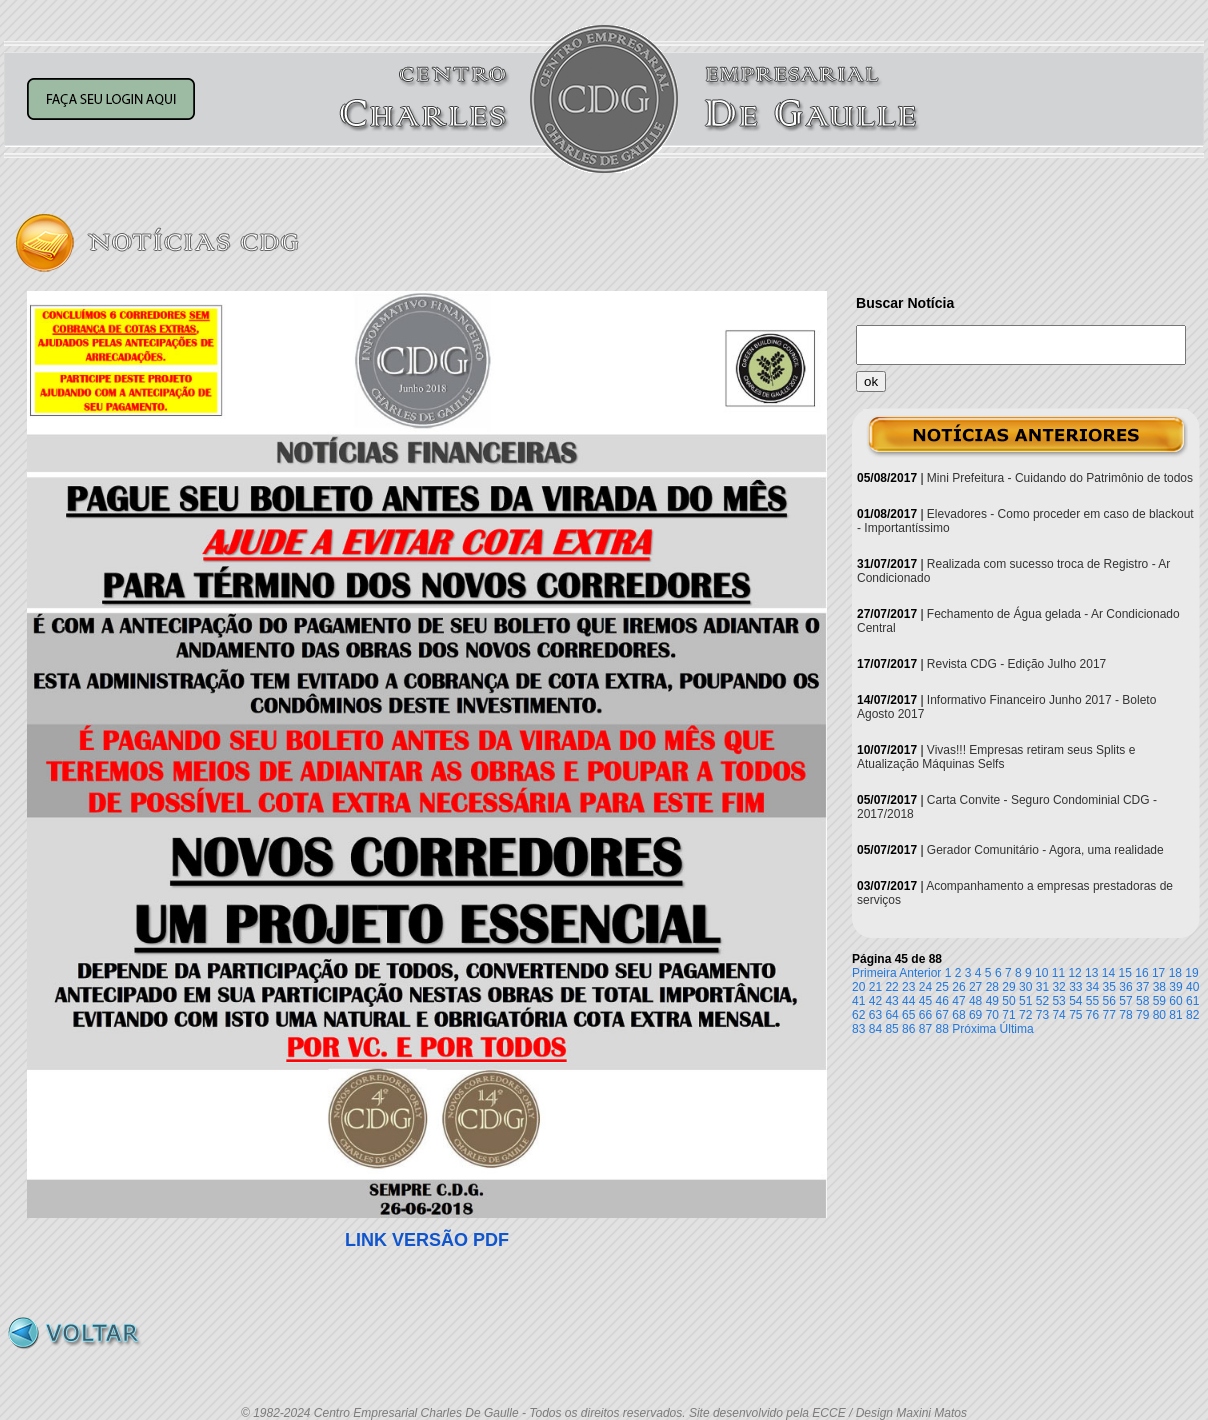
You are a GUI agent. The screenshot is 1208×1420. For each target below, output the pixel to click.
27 (975, 987)
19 (1191, 973)
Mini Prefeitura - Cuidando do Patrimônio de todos (1060, 478)
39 (1175, 987)
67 (942, 1015)
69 (975, 1015)
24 (925, 987)
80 (1159, 1015)
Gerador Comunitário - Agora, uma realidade (1045, 850)
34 (1092, 987)
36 (1125, 987)
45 (925, 1001)
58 (1142, 1001)
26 (958, 987)
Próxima (974, 1029)
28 (992, 987)
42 (875, 1001)
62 (858, 1015)
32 (1058, 987)
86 (908, 1029)
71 (1008, 1015)
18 (1175, 973)
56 (1109, 1001)
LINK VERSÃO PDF (427, 1240)
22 (891, 987)
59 (1159, 1001)
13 (1091, 973)
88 (942, 1029)
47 (958, 1001)
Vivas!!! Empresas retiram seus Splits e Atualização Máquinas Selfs (996, 757)
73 (1042, 1015)
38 (1159, 987)
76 (1092, 1015)
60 (1175, 1001)
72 (1025, 1015)
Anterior (920, 973)
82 (1192, 1015)
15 (1125, 973)
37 (1142, 987)
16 (1141, 973)
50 (1008, 1001)
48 (975, 1001)
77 (1109, 1015)
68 (958, 1015)
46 (942, 1001)
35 (1109, 987)
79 (1142, 1015)
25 (942, 987)
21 (875, 987)
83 (858, 1029)
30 (1025, 987)
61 (1192, 1001)
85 (891, 1029)
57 (1125, 1001)
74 (1058, 1015)
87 (925, 1029)
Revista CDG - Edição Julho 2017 (1016, 664)
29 (1008, 987)
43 (891, 1001)
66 (925, 1015)
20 (858, 987)
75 (1075, 1015)
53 (1058, 1001)
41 (858, 1001)
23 (908, 987)
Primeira (874, 973)
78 (1125, 1015)
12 (1074, 973)
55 (1092, 1001)
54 (1075, 1001)
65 (908, 1015)
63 (875, 1015)
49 (992, 1001)
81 (1175, 1015)
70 (992, 1015)
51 (1025, 1001)
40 (1192, 987)
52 (1042, 1001)
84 (875, 1029)
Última (1017, 1029)
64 (891, 1015)
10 (1041, 973)
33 (1075, 987)
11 (1058, 973)
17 (1158, 973)
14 (1108, 973)
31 (1042, 987)
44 (908, 1001)
